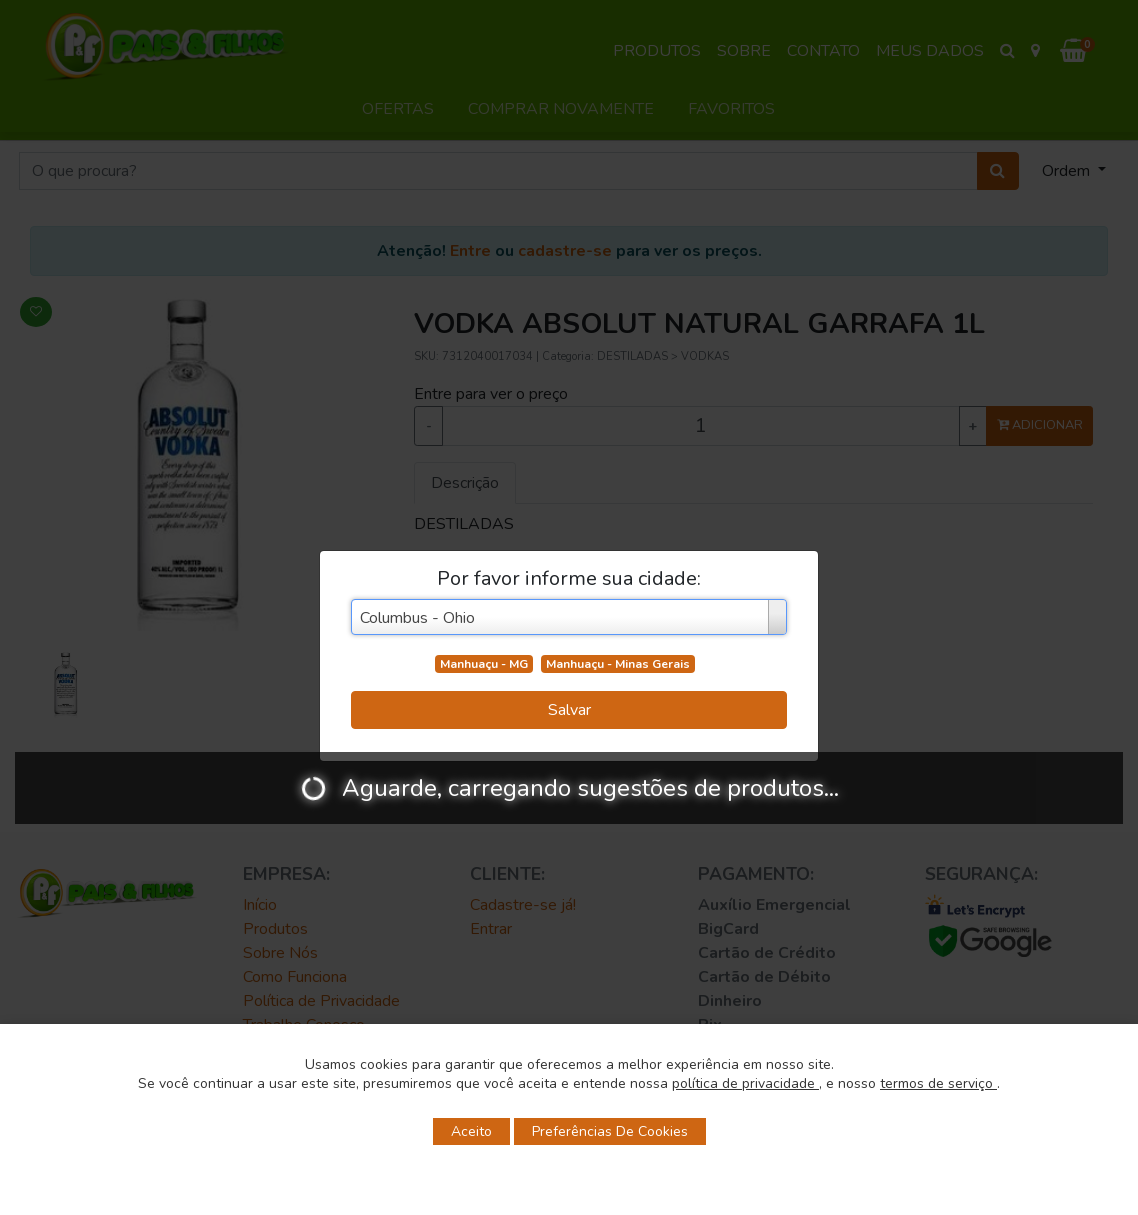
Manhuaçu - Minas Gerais (618, 664)
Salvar (569, 710)
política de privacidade (745, 1083)
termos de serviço (938, 1083)
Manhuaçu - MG (484, 664)
